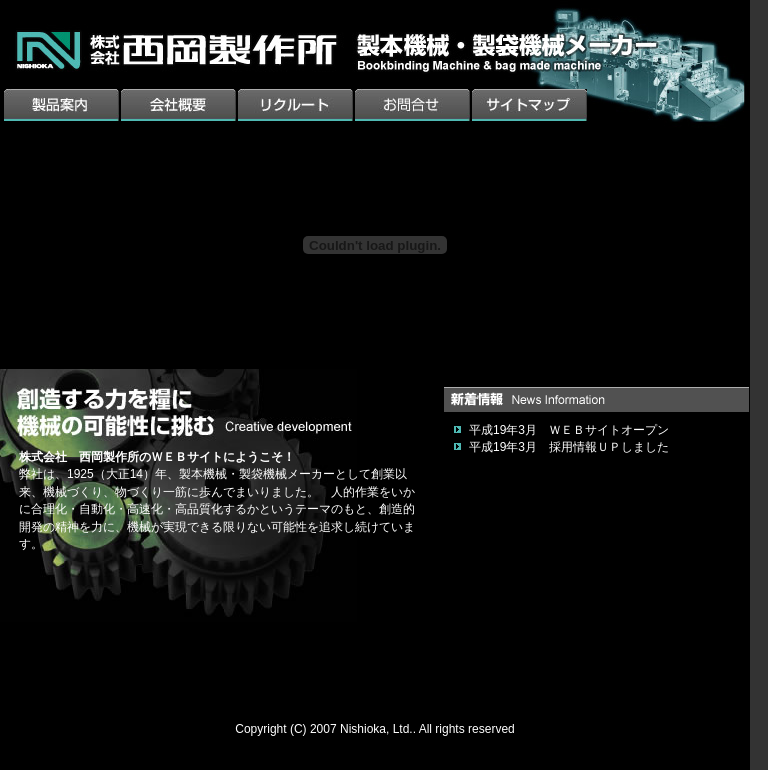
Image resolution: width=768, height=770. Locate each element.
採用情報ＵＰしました (609, 447)
